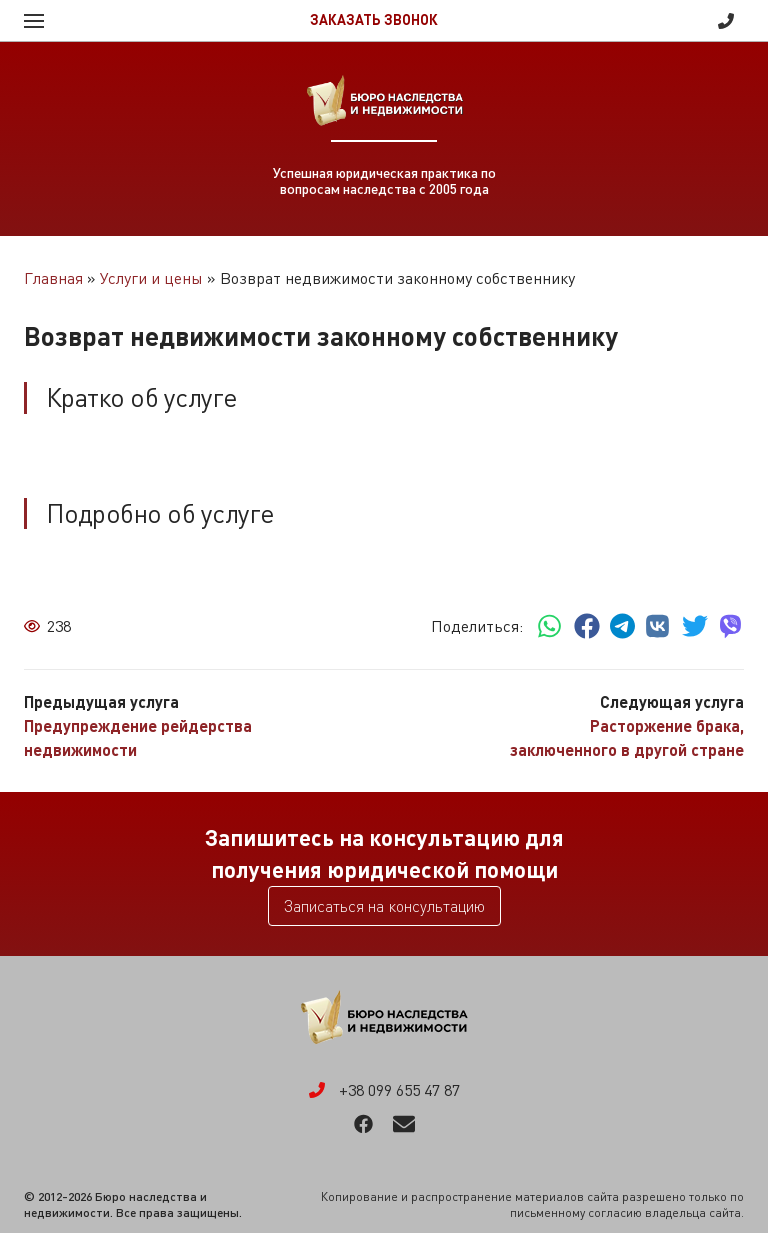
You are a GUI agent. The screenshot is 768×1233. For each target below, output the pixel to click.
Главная (53, 278)
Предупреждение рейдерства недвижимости (138, 737)
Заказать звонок (374, 20)
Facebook (363, 1124)
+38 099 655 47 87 (726, 21)
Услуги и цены (151, 278)
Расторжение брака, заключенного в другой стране (627, 737)
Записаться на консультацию (384, 906)
